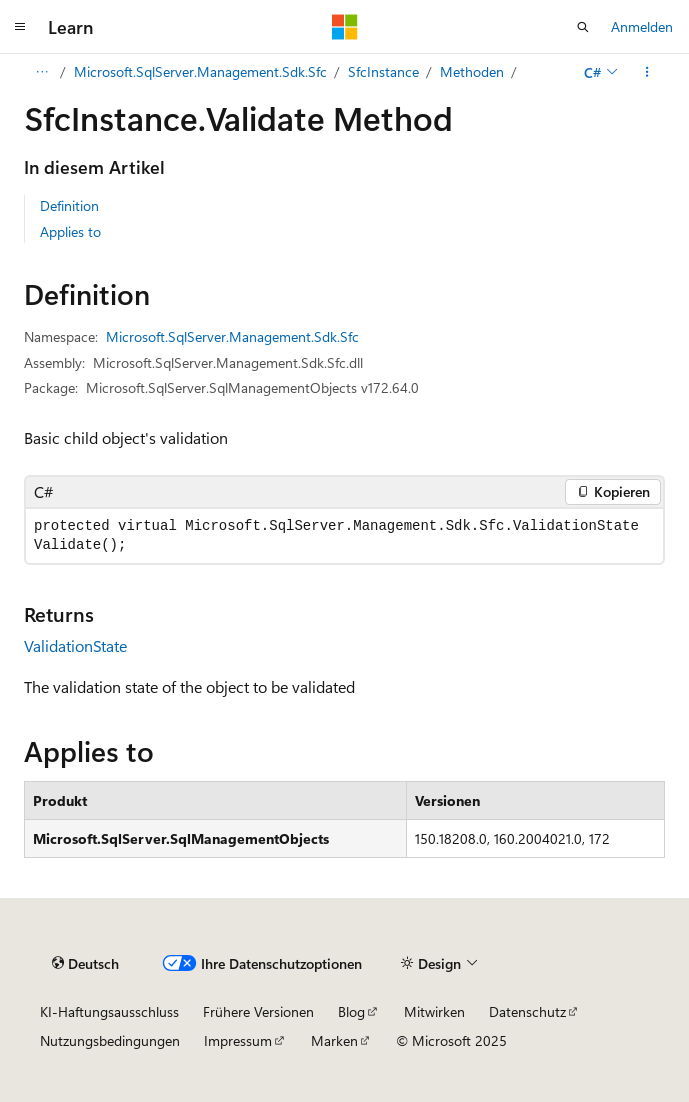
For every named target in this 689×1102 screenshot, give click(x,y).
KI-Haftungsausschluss (109, 1011)
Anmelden (642, 26)
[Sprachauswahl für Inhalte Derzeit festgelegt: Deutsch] (85, 963)
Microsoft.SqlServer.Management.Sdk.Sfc (200, 71)
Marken (334, 1040)
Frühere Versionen (258, 1011)
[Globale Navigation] (20, 27)
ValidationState (75, 645)
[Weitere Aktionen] (647, 72)
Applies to (70, 231)
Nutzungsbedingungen (110, 1040)
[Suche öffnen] (583, 27)
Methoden (472, 71)
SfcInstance (383, 71)
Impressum (238, 1040)
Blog (351, 1011)
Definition (69, 205)
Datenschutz (527, 1011)
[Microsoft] (345, 27)
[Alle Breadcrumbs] (41, 72)
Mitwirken (434, 1011)
